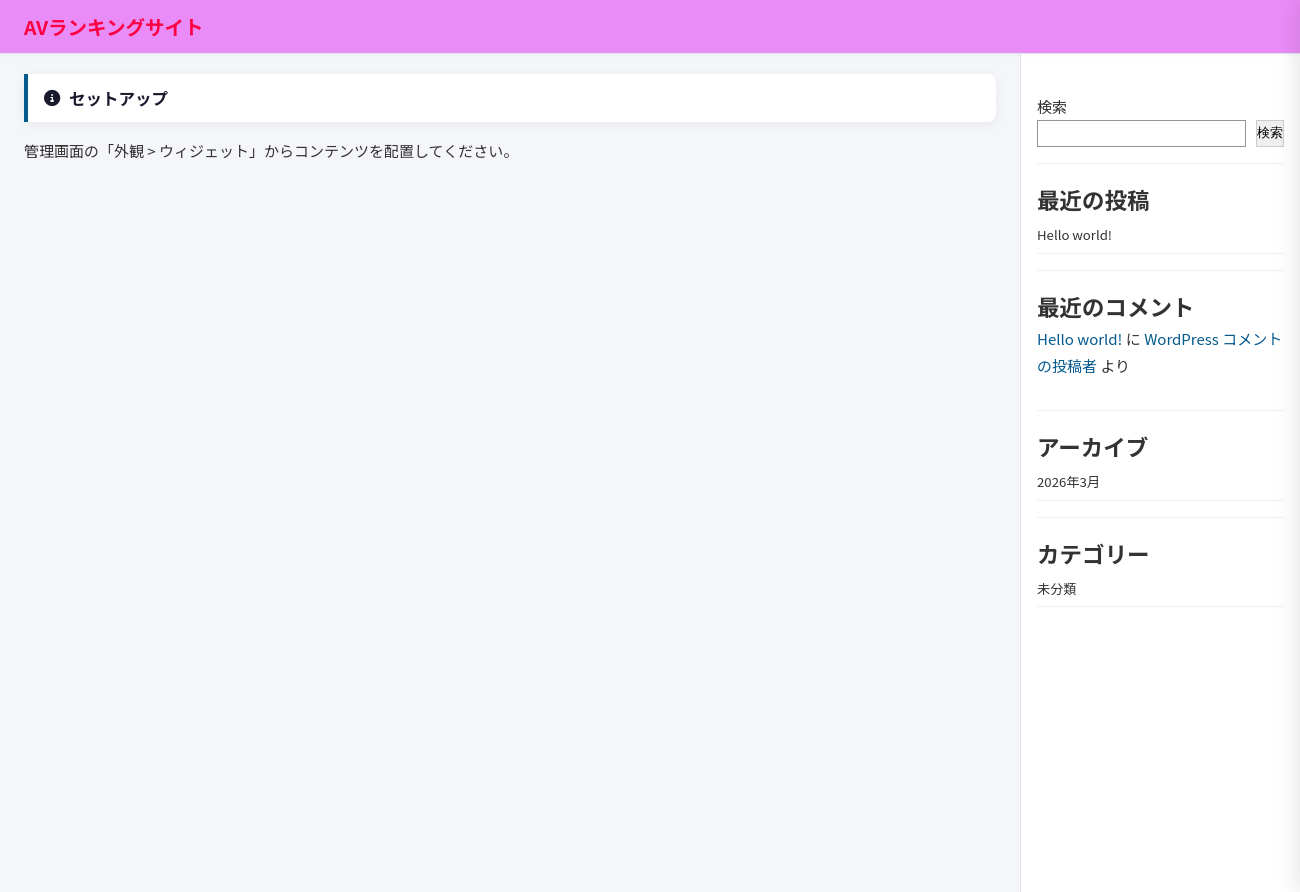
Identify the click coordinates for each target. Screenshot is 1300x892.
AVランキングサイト (114, 26)
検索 (1052, 106)
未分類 (1057, 588)
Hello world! (1074, 234)
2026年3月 (1068, 481)
